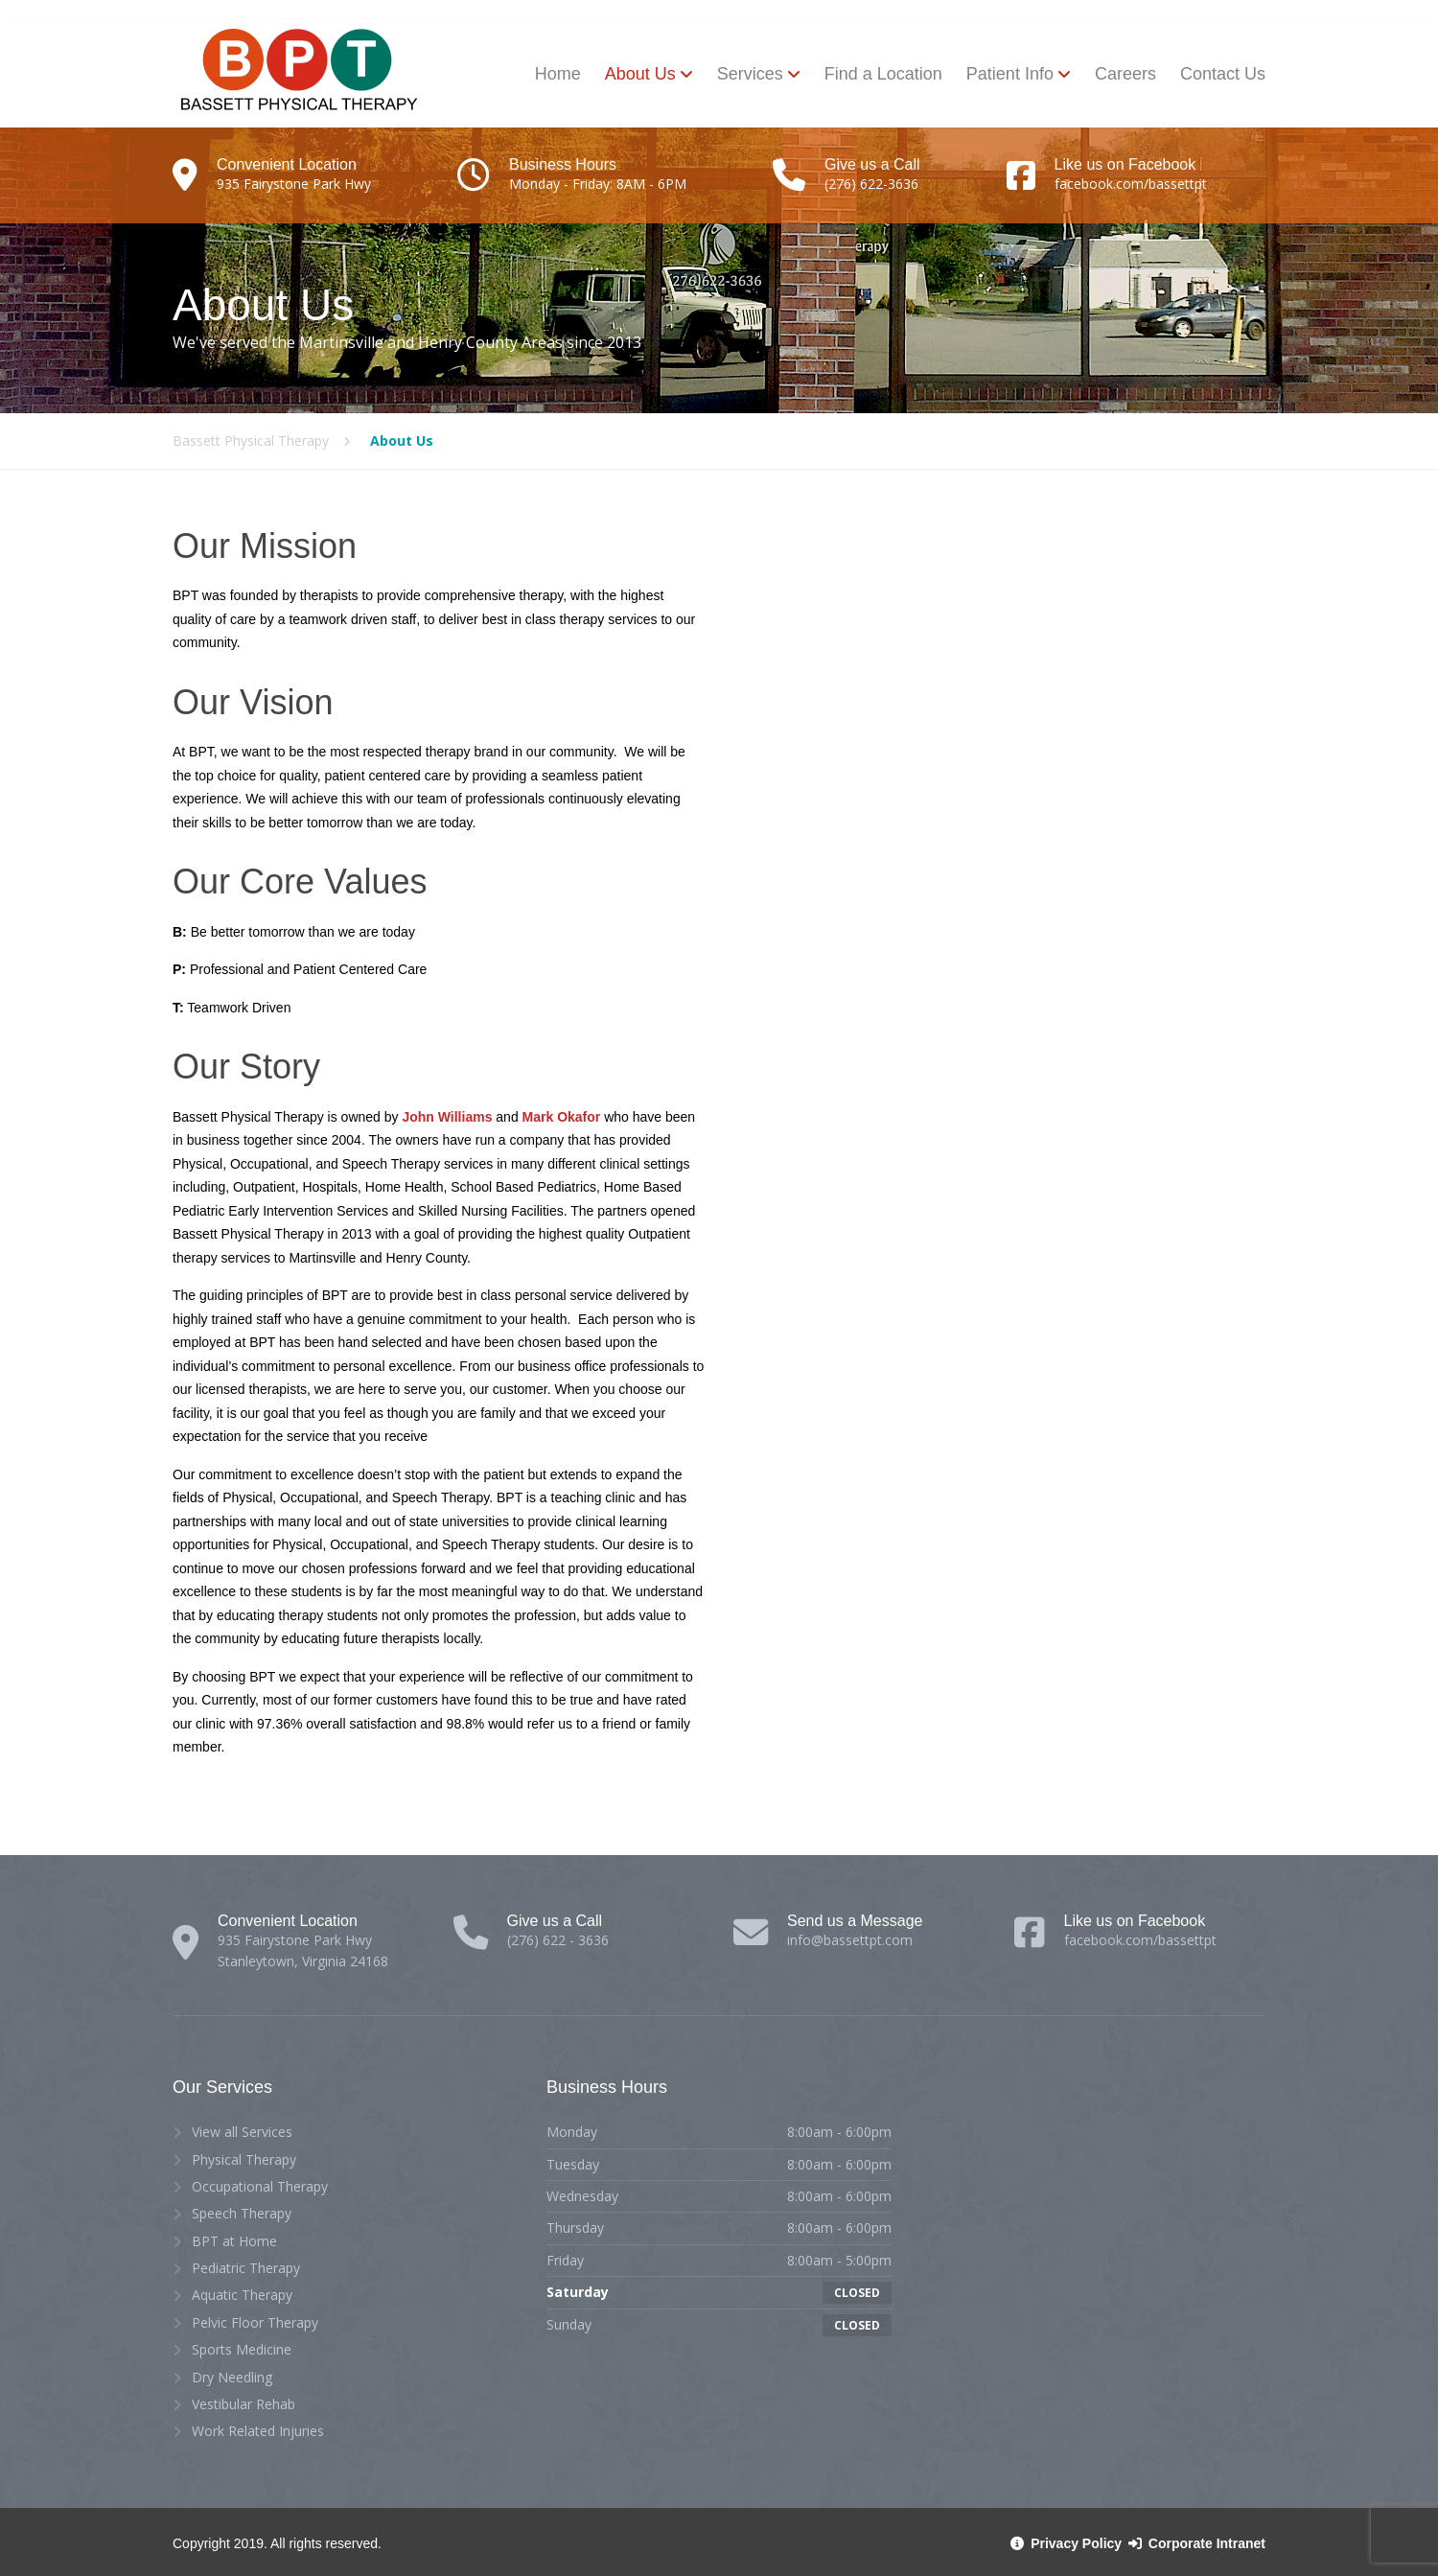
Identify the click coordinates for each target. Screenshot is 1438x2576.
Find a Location (883, 73)
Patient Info (1010, 73)
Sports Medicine (241, 2349)
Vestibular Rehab (243, 2404)
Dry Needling (232, 2377)
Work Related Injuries (258, 2431)
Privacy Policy (1066, 2543)
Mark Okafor (561, 1117)
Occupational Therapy (260, 2186)
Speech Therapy (241, 2213)
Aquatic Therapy (242, 2295)
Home (558, 73)
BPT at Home (234, 2241)
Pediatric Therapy (246, 2268)
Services (750, 73)
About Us (640, 73)
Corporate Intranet (1195, 2543)
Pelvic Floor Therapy (255, 2322)
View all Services (242, 2132)
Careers (1125, 73)
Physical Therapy (244, 2159)
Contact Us (1222, 73)
